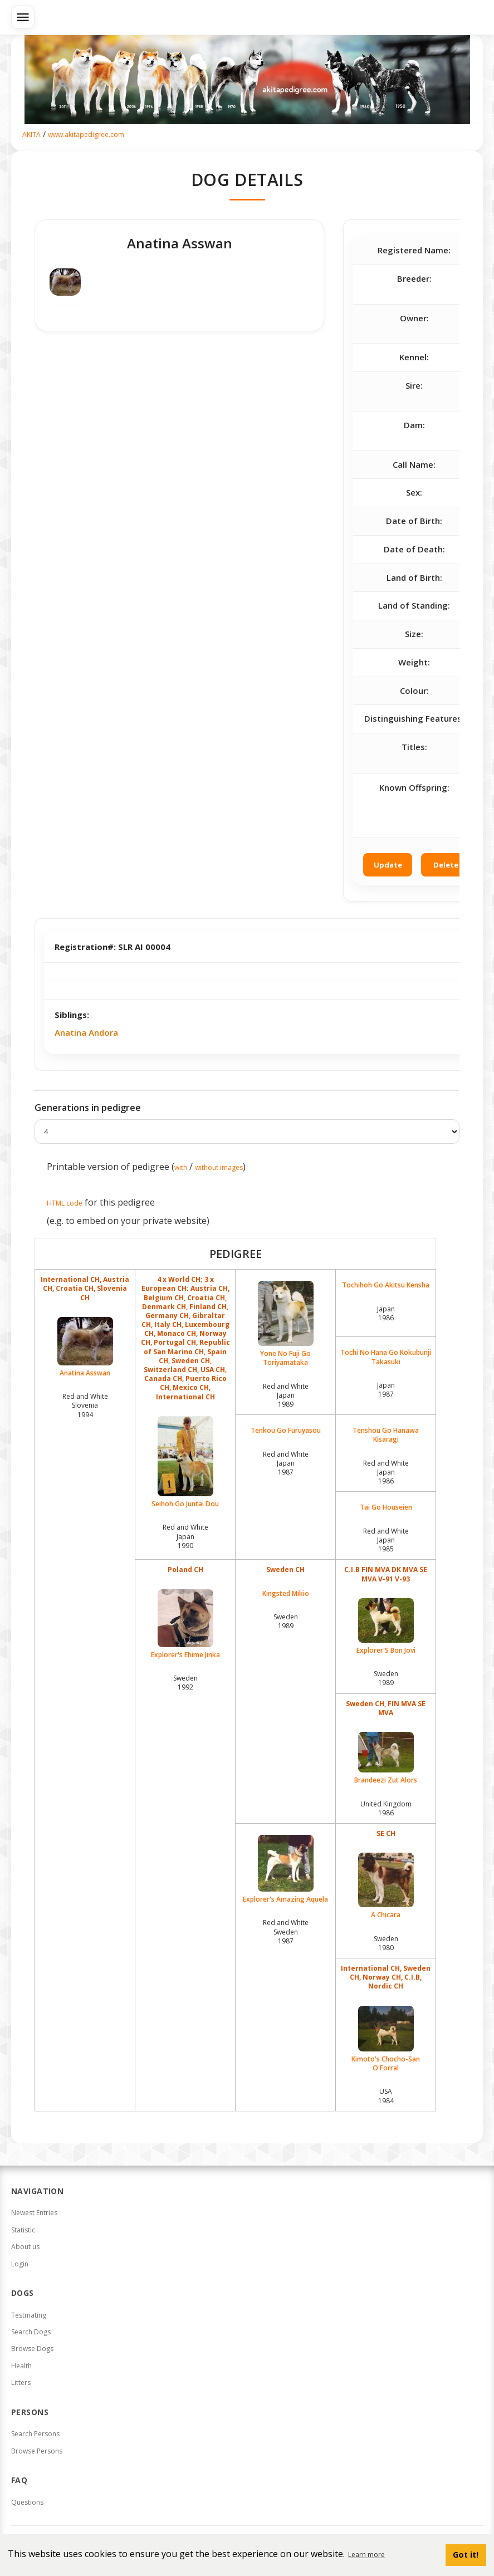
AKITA (31, 134)
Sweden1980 (386, 1943)
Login (19, 2264)
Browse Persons (36, 2451)
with (180, 1167)
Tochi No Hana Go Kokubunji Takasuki (385, 1357)
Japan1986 (386, 1313)
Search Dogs (31, 2332)
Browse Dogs (32, 2348)
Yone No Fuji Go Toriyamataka (285, 1324)
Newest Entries (34, 2212)
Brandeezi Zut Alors (385, 1758)
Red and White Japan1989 (286, 1395)
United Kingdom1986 (386, 1808)
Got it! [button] (465, 2554)
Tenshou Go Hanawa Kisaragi (386, 1435)
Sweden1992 (185, 1682)
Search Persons (35, 2433)
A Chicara (385, 1886)
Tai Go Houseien (386, 1507)
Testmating (28, 2315)
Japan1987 (386, 1389)
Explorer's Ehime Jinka (185, 1624)
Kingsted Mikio (285, 1593)
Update (388, 865)
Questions (27, 2502)
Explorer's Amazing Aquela (285, 1869)
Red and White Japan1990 (185, 1536)
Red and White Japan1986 (386, 1472)
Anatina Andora (86, 1032)
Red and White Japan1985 (386, 1540)
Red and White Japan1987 (286, 1463)
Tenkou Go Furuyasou (286, 1430)
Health (21, 2366)
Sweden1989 (285, 1621)
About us (25, 2246)
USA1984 (386, 2096)
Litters (21, 2382)
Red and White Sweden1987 (286, 1931)
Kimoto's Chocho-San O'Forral (385, 2039)
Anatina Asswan (85, 1347)
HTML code (64, 1203)
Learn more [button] (366, 2554)
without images (219, 1167)
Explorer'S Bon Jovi (385, 1626)
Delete (445, 865)
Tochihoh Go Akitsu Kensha (385, 1285)
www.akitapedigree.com (86, 134)
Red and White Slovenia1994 (85, 1405)
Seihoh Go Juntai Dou (185, 1462)
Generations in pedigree (88, 1107)
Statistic (23, 2230)
